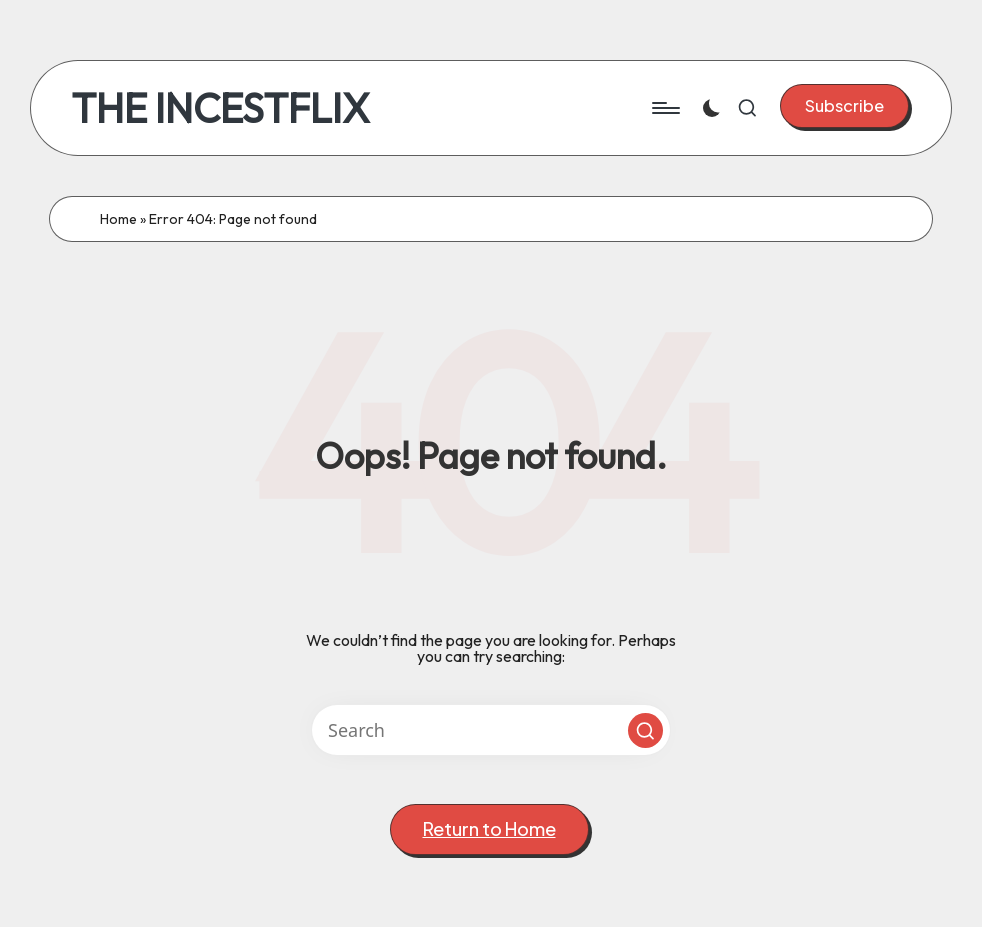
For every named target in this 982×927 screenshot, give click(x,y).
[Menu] (664, 108)
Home (118, 219)
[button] (844, 106)
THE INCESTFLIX (220, 108)
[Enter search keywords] (491, 730)
